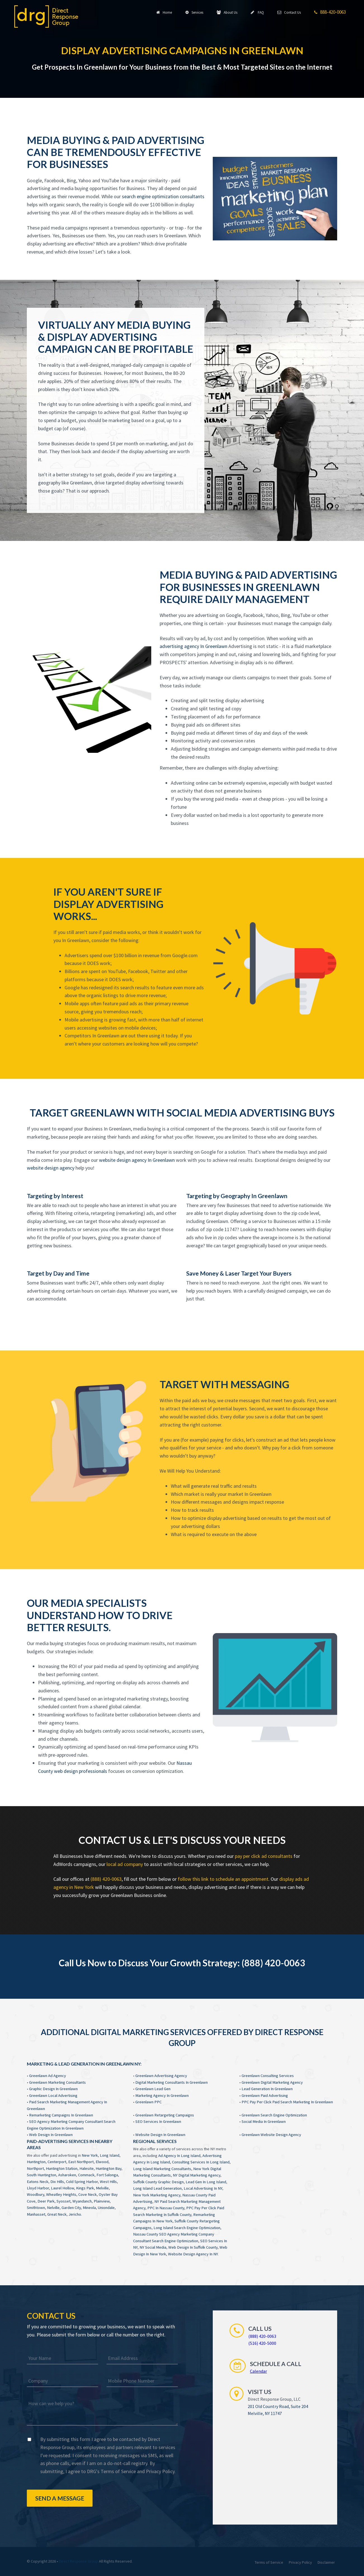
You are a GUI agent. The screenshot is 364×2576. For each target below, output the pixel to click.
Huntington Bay (108, 2168)
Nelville (53, 2207)
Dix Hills (57, 2181)
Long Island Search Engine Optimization (186, 2227)
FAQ (257, 12)
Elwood (102, 2161)
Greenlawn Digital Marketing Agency (272, 2082)
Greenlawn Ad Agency (47, 2075)
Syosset (63, 2201)
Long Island (109, 2155)
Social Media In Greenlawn (264, 2121)
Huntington (36, 2161)
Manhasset (36, 2214)
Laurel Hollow (62, 2188)
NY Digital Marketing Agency (196, 2175)
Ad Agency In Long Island (179, 2155)
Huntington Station (61, 2168)
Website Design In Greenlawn (160, 2134)
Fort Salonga (107, 2174)
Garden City (71, 2207)
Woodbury (35, 2194)
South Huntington (41, 2174)
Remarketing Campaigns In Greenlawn (61, 2115)
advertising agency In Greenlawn (193, 646)
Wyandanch (82, 2201)
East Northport (81, 2161)
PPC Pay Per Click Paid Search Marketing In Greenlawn (287, 2101)
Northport (35, 2168)
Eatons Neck (37, 2181)
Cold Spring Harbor (82, 2181)
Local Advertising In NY (203, 2188)
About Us (227, 12)
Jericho (74, 2214)
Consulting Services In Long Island (201, 2162)
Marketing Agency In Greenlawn (162, 2095)
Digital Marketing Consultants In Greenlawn (171, 2082)
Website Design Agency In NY (193, 2253)
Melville (102, 2188)
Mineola (89, 2207)
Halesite (86, 2168)
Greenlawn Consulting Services (268, 2075)
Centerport (57, 2161)
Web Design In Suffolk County (193, 2247)
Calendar (258, 2371)
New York (90, 2155)
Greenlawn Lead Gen (153, 2088)
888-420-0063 (330, 12)
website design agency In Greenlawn (137, 1160)
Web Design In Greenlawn (51, 2134)
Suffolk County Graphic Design (158, 2181)
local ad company (125, 1864)
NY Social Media (153, 2247)
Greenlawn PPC (148, 2101)
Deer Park (46, 2201)
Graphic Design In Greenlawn (53, 2088)
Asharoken (67, 2174)
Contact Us (289, 12)
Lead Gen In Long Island (206, 2181)
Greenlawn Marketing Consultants (57, 2082)
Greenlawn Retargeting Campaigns (164, 2115)
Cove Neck (87, 2194)
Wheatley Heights (61, 2194)
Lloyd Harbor (38, 2188)
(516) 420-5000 (262, 2343)
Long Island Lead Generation (157, 2188)
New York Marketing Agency (156, 2194)
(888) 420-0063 (106, 1879)
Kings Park (85, 2188)
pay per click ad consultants (263, 1856)
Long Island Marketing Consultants (162, 2168)
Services (194, 12)
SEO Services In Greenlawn (158, 2121)
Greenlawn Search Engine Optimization (274, 2115)
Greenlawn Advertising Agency (161, 2075)
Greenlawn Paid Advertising (265, 2095)
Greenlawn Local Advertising (53, 2095)
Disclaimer (326, 2562)
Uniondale (106, 2207)
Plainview (102, 2201)
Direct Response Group (78, 2561)
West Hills (108, 2181)
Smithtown (36, 2207)
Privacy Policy (160, 2471)
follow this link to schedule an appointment (223, 1879)
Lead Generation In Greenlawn (267, 2088)
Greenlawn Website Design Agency (271, 2134)
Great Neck (57, 2214)
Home (164, 12)
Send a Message (59, 2498)
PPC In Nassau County (165, 2207)
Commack (86, 2174)
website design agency (50, 1168)
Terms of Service (118, 2471)
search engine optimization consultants (163, 196)
